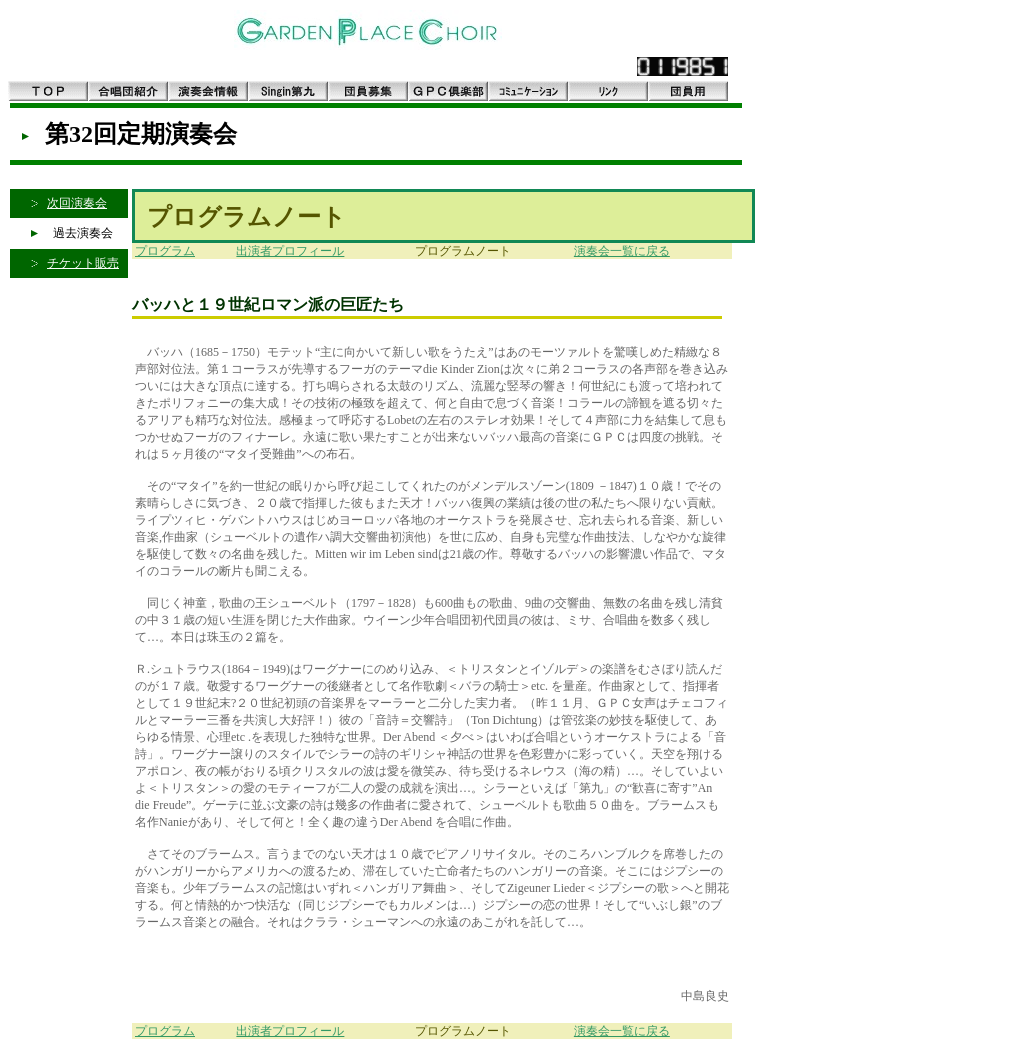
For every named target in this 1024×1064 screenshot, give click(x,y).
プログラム (165, 251)
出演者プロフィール (290, 251)
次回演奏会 (77, 203)
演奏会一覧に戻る (622, 251)
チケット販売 (83, 263)
